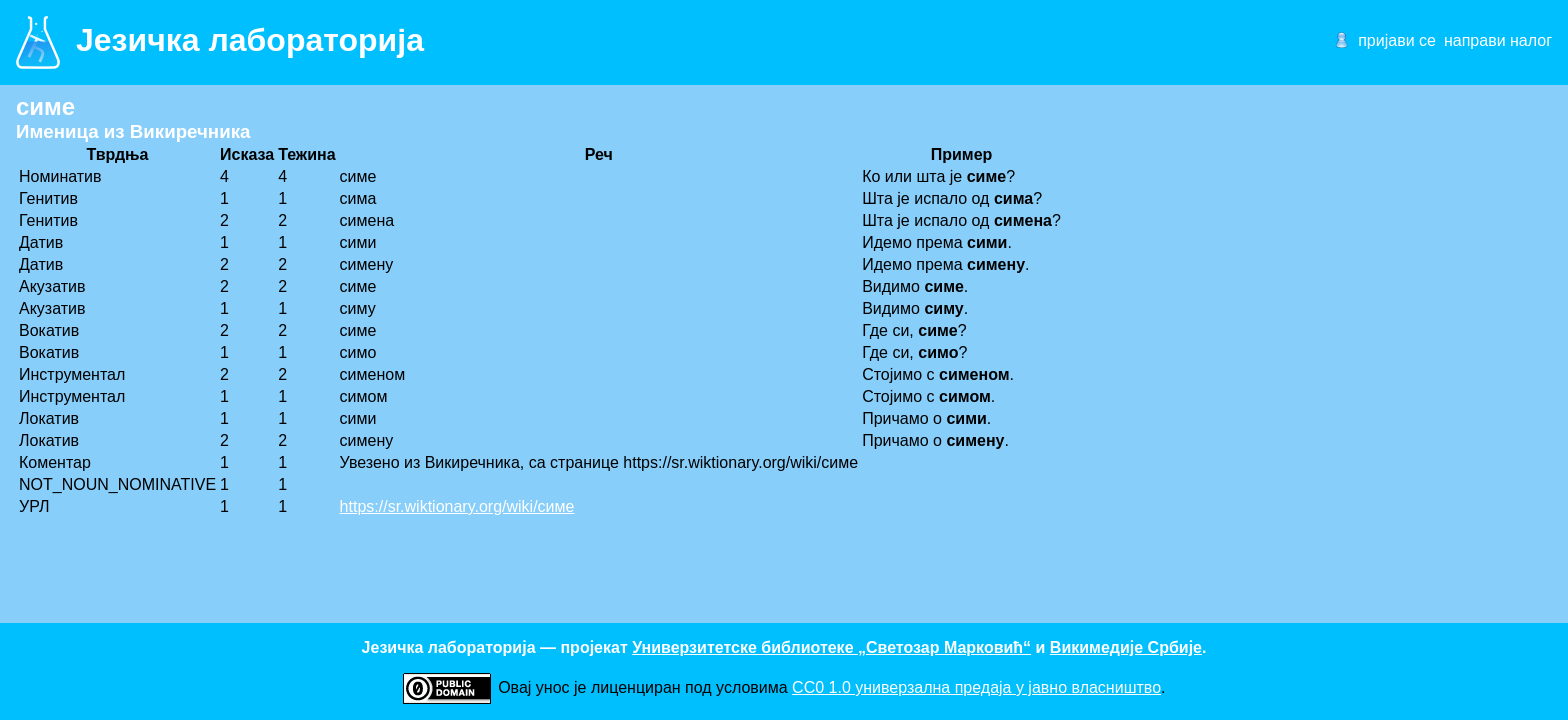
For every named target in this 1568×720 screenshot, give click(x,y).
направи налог (1498, 40)
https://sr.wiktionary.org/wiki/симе (457, 506)
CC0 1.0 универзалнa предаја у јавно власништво (976, 687)
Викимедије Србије (1126, 647)
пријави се (1397, 40)
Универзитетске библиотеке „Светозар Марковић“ (831, 647)
